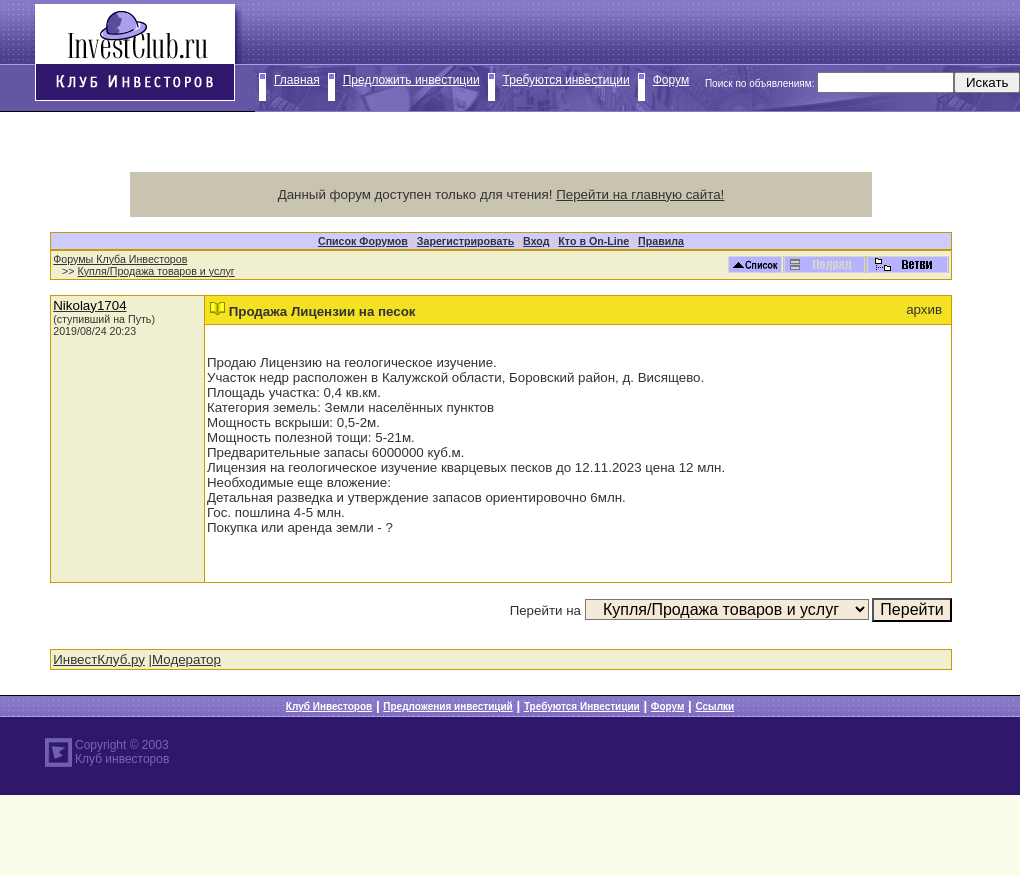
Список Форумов (363, 241)
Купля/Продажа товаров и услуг (156, 271)
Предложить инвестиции (411, 80)
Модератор (186, 659)
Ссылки (714, 706)
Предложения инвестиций (447, 706)
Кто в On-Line (593, 241)
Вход (536, 241)
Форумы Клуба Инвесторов (120, 259)
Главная (297, 80)
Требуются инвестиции (566, 80)
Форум (671, 80)
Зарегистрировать (465, 241)
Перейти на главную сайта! (640, 194)
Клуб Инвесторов (329, 706)
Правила (661, 241)
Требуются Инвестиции (582, 706)
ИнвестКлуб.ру (99, 659)
